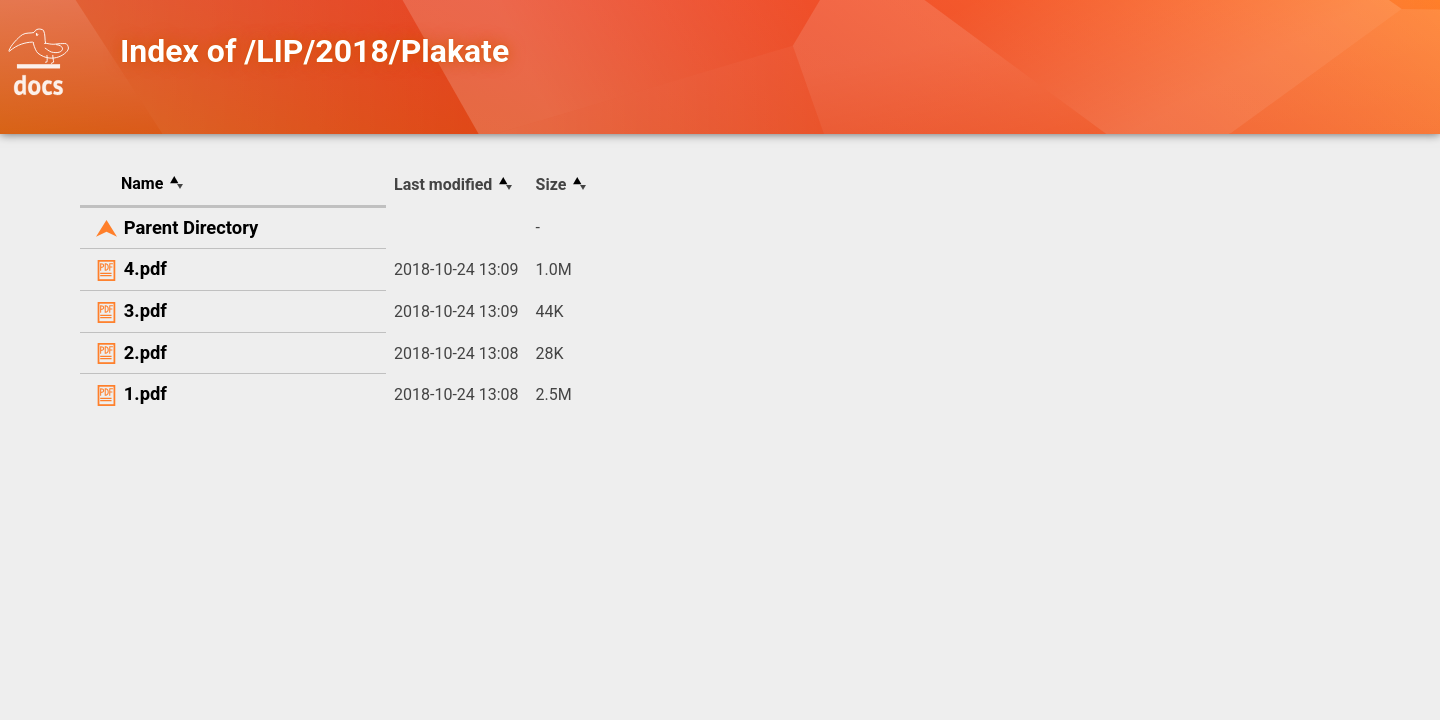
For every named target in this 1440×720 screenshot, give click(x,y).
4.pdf (145, 268)
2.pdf (145, 352)
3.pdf (145, 310)
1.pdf (145, 393)
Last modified (443, 184)
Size (551, 184)
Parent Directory (191, 227)
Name (142, 183)
